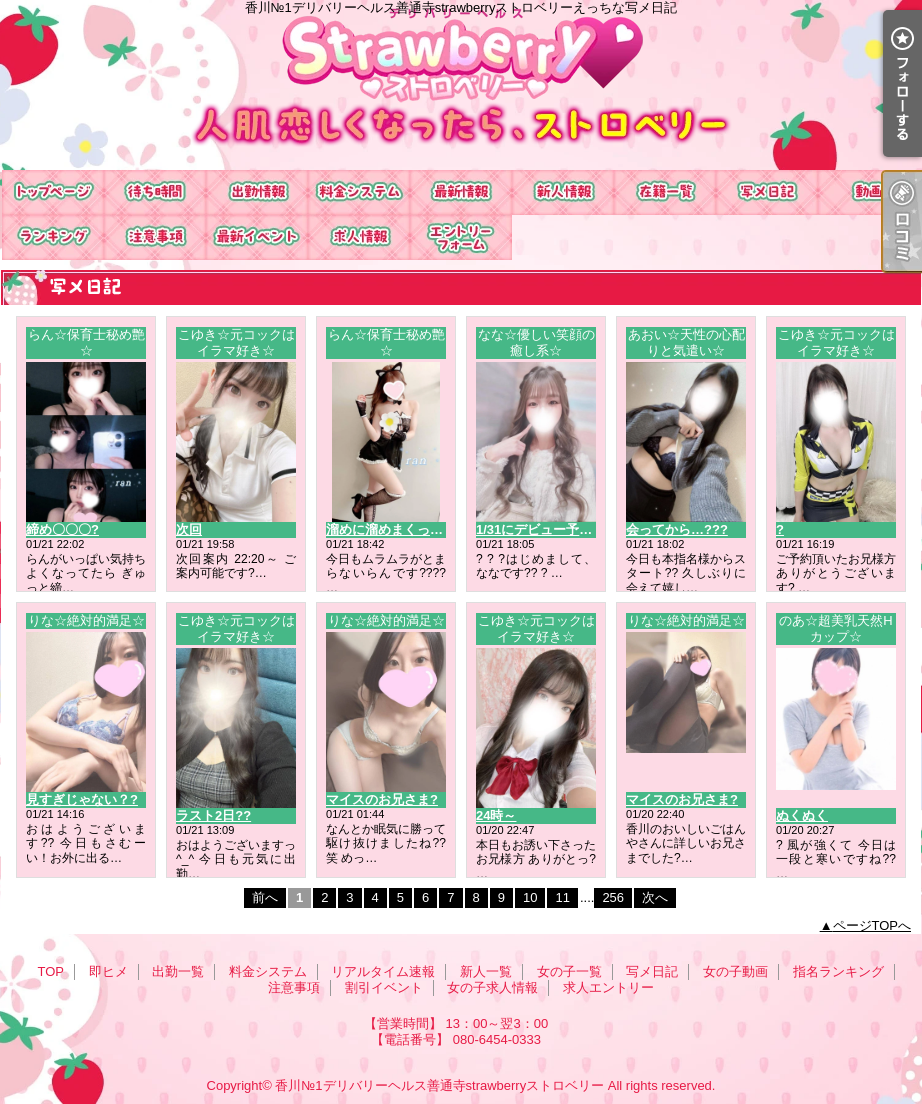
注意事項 (155, 237)
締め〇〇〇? (62, 529)
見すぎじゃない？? (82, 799)
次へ (655, 897)
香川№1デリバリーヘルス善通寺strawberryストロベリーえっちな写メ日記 (461, 85)
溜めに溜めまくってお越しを (410, 529)
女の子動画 (869, 192)
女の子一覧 (665, 192)
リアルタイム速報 (461, 192)
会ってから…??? (677, 529)
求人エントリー (461, 237)
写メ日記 (767, 192)
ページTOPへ (872, 925)
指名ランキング (53, 237)
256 (613, 897)
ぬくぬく (802, 815)
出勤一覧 (257, 192)
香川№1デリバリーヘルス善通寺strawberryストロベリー (439, 1085)
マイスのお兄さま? (382, 799)
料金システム (359, 192)
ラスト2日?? (213, 815)
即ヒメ (155, 192)
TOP (53, 192)
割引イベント (257, 237)
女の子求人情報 (359, 237)
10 (530, 897)
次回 (189, 529)
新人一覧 (563, 192)
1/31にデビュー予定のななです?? (574, 529)
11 (562, 897)
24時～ (496, 815)
